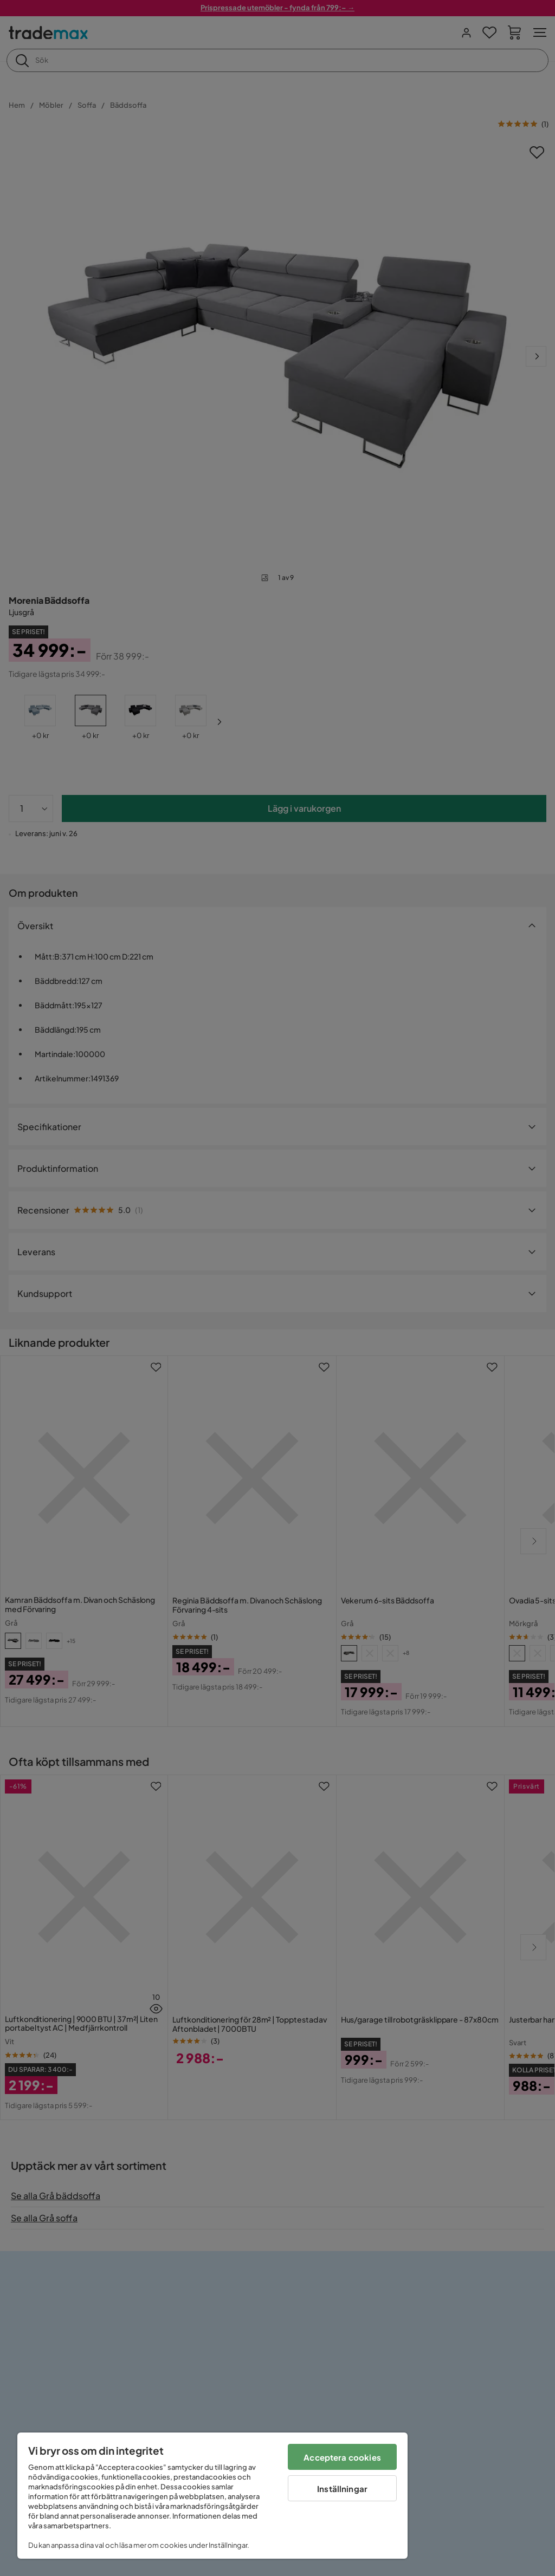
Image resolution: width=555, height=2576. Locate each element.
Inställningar (342, 2488)
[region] (212, 2495)
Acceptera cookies (342, 2457)
